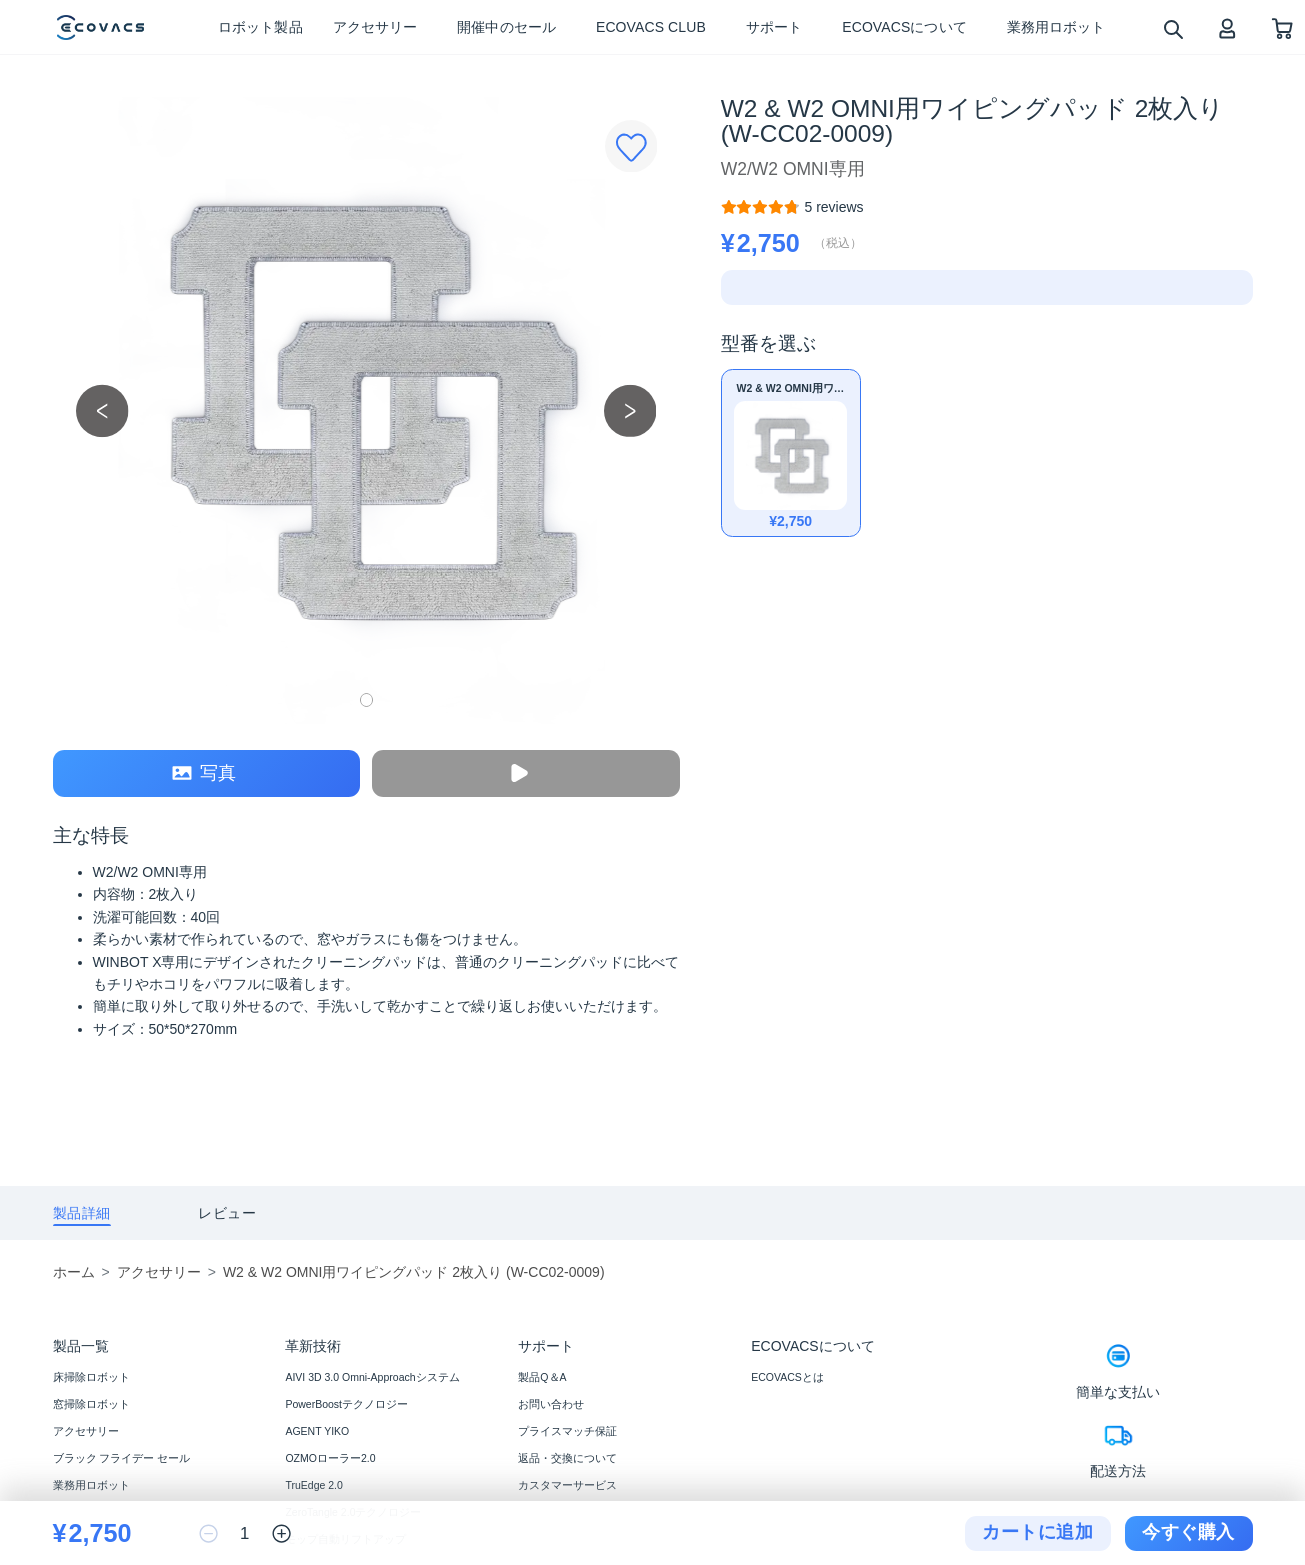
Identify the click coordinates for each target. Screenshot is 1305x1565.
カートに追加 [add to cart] (1037, 1532)
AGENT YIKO (317, 1431)
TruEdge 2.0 (313, 1485)
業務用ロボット (91, 1485)
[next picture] (630, 410)
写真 (204, 773)
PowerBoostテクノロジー (346, 1404)
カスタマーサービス (567, 1485)
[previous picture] (102, 410)
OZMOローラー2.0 (330, 1458)
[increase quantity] (281, 1533)
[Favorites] (631, 146)
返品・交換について (567, 1458)
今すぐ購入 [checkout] (1188, 1532)
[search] (1172, 28)
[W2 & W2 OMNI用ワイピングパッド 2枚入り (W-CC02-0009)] (833, 207)
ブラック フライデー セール (122, 1458)
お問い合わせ (551, 1404)
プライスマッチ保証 (567, 1431)
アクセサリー (86, 1431)
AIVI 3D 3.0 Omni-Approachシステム (372, 1377)
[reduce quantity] (208, 1533)
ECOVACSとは (787, 1377)
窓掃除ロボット (91, 1404)
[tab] (82, 1213)
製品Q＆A (542, 1377)
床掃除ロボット (91, 1377)
